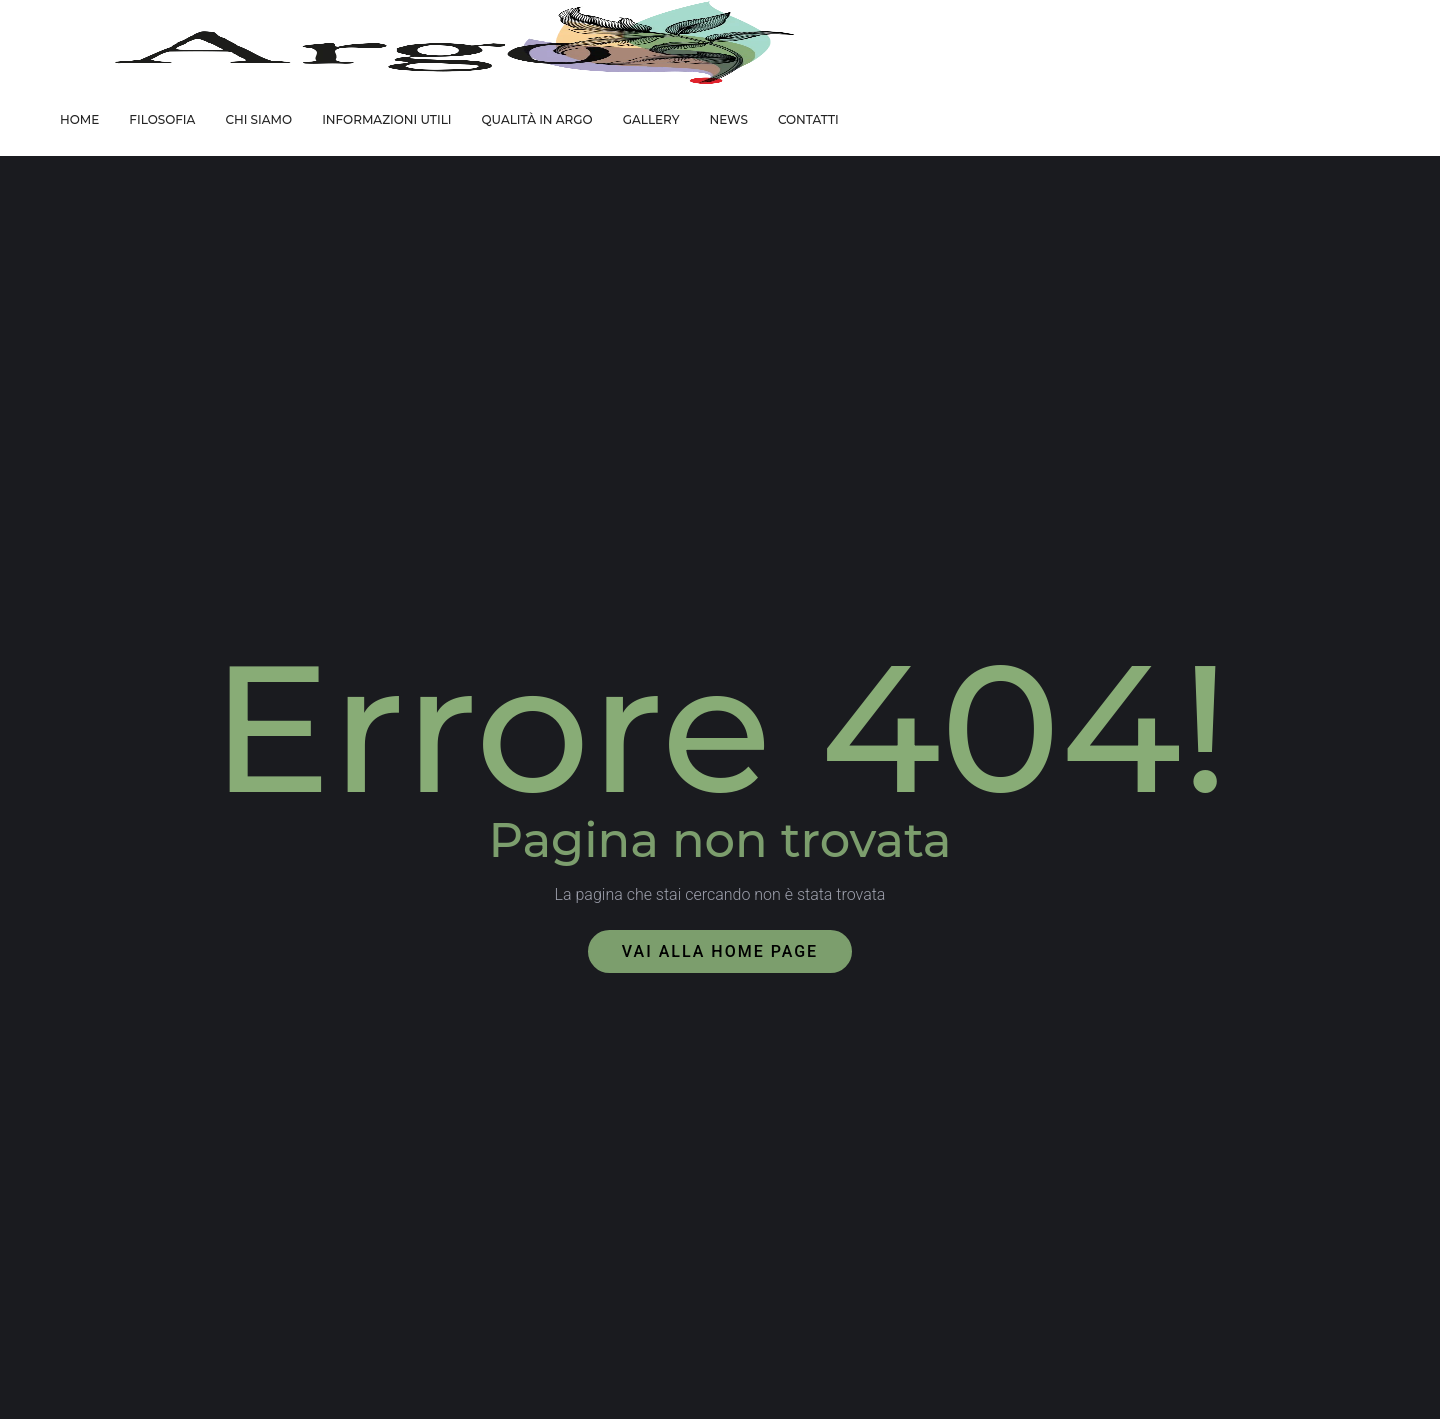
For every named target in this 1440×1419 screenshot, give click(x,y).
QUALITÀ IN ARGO (536, 119)
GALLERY (651, 119)
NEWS (728, 119)
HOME (79, 119)
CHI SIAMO (258, 119)
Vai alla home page (720, 951)
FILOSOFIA (162, 119)
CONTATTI (808, 119)
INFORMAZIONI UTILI (386, 119)
